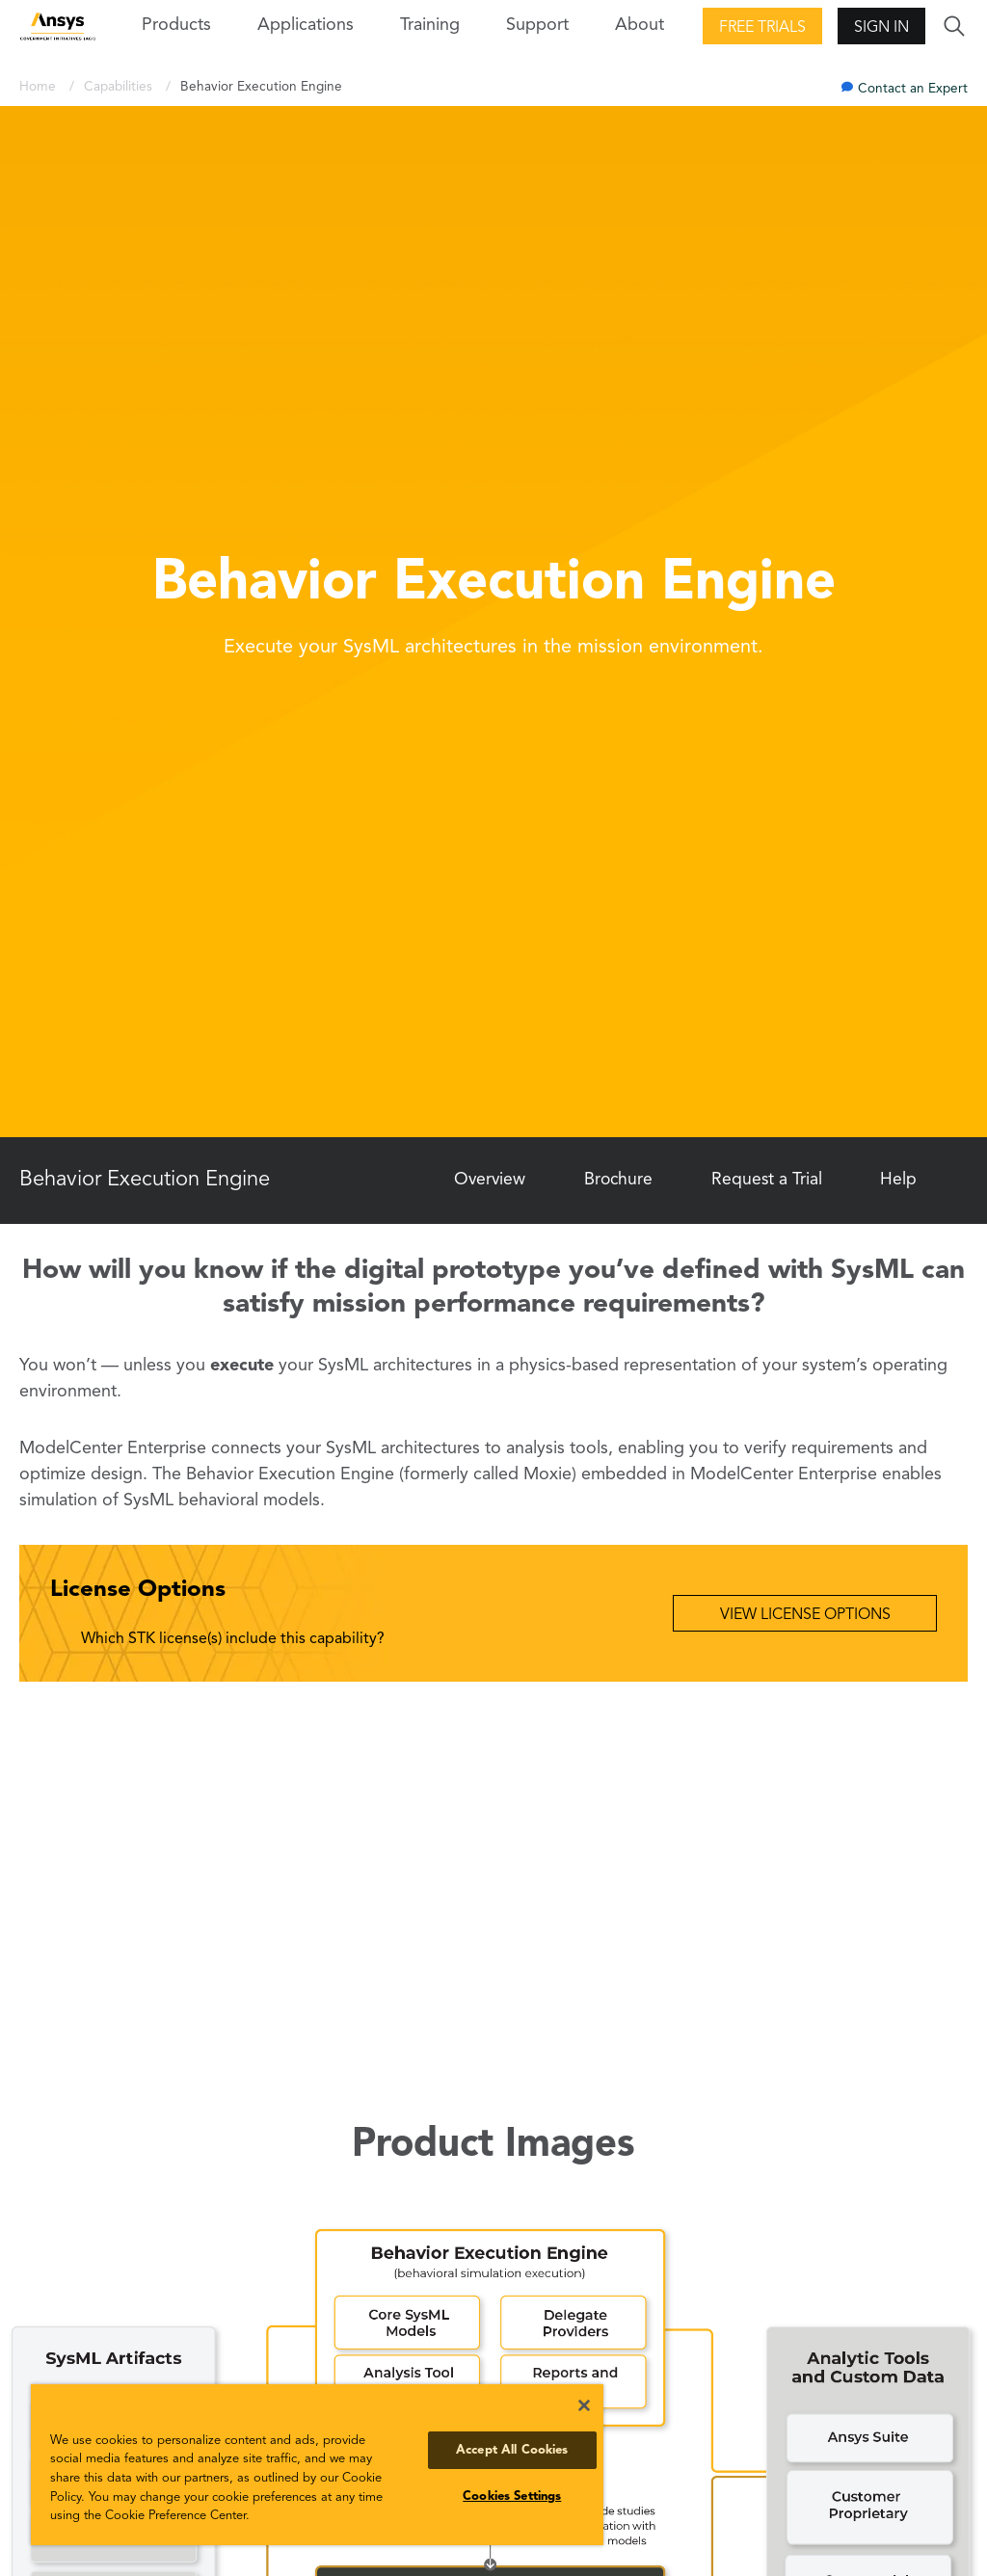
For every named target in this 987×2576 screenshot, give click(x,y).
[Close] (584, 2405)
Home (39, 87)
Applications (305, 25)
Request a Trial (766, 1180)
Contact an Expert (913, 89)
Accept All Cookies (512, 2450)
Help (898, 1180)
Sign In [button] (881, 28)
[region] (317, 2464)
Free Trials (762, 28)
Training (430, 25)
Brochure (618, 1180)
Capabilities (120, 87)
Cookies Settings (512, 2496)
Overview (489, 1180)
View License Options (805, 1615)
